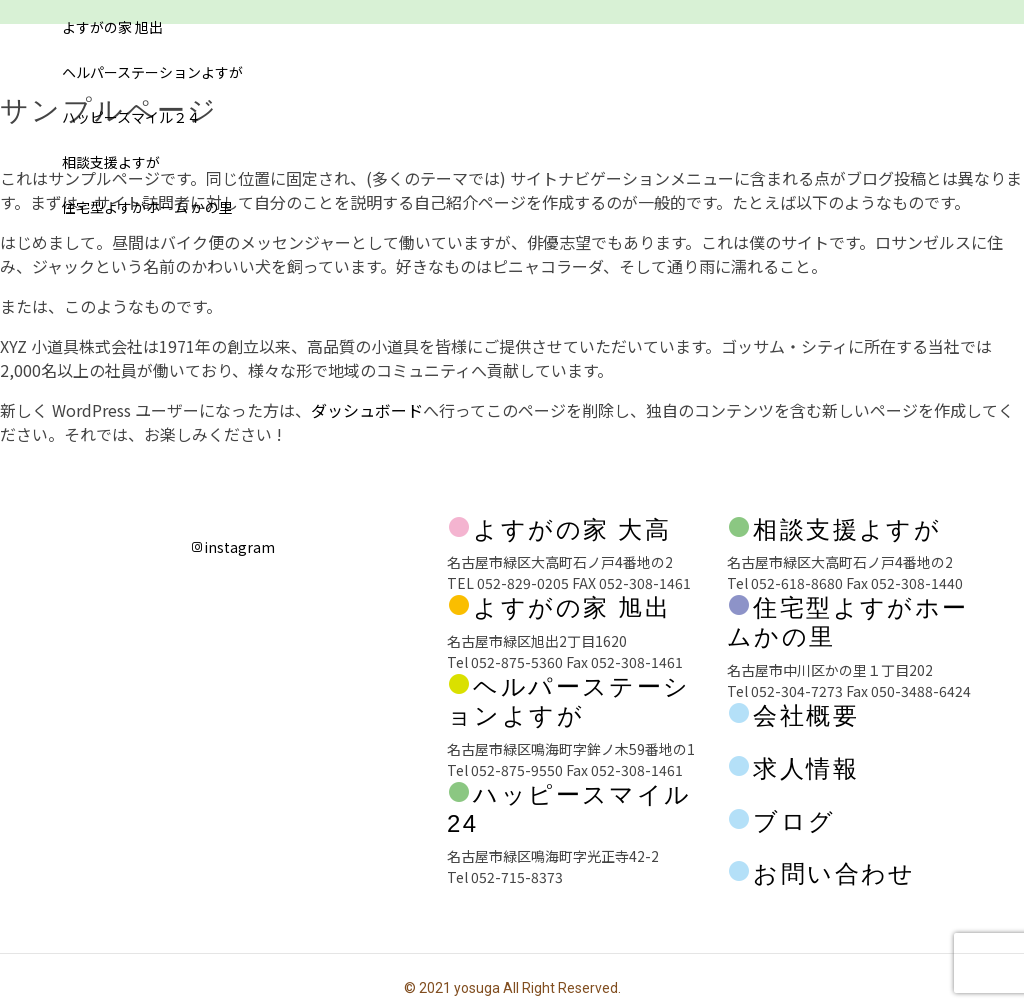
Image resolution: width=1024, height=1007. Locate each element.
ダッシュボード (367, 410)
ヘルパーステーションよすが (152, 72)
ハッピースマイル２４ (131, 117)
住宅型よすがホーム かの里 (147, 207)
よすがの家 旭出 (112, 27)
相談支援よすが (111, 162)
